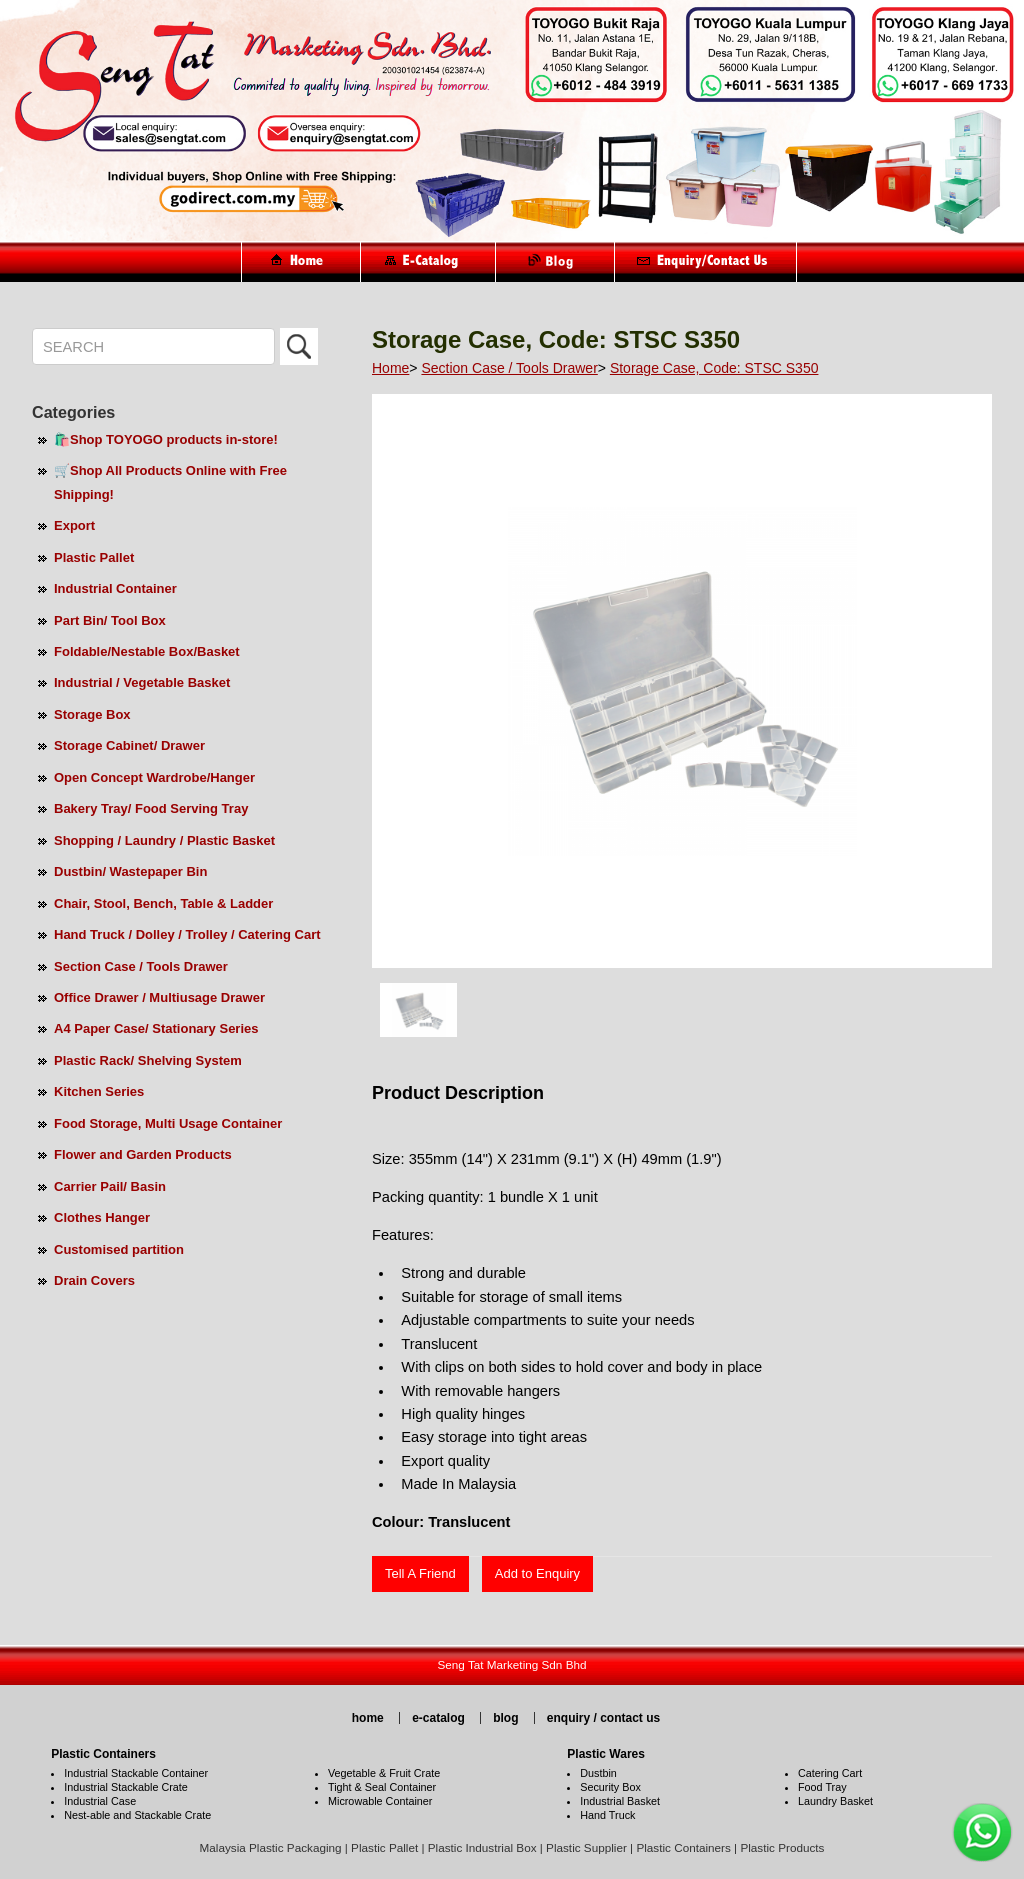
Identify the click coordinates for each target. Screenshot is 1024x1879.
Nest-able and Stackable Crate (137, 1815)
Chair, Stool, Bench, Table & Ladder (163, 903)
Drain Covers (94, 1280)
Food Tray (822, 1787)
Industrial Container (115, 588)
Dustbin (598, 1773)
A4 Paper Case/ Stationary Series (156, 1028)
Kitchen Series (99, 1091)
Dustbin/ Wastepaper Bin (130, 871)
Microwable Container (380, 1801)
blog (505, 1718)
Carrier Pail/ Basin (110, 1186)
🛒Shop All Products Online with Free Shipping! (170, 482)
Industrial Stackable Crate (126, 1787)
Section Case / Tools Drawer (141, 966)
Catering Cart (830, 1773)
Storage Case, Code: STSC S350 (714, 368)
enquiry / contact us (603, 1718)
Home (390, 368)
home (368, 1718)
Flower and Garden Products (143, 1154)
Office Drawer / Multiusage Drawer (159, 997)
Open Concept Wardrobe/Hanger (154, 777)
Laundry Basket (835, 1801)
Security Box (610, 1787)
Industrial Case (100, 1801)
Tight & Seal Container (382, 1787)
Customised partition (119, 1249)
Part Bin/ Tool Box (110, 620)
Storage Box (92, 714)
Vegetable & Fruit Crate (384, 1773)
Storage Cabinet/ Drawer (129, 745)
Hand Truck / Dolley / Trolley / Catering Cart (187, 934)
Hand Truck (607, 1815)
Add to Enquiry (537, 1573)
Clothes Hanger (102, 1217)
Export (74, 525)
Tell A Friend (420, 1573)
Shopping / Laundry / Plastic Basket (164, 840)
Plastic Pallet (94, 557)
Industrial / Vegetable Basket (142, 682)
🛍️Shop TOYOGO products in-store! (166, 439)
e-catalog (438, 1718)
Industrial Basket (620, 1801)
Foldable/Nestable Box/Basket (147, 651)
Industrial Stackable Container (136, 1773)
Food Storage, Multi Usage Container (168, 1123)
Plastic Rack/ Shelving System (148, 1060)
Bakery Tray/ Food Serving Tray (151, 808)
